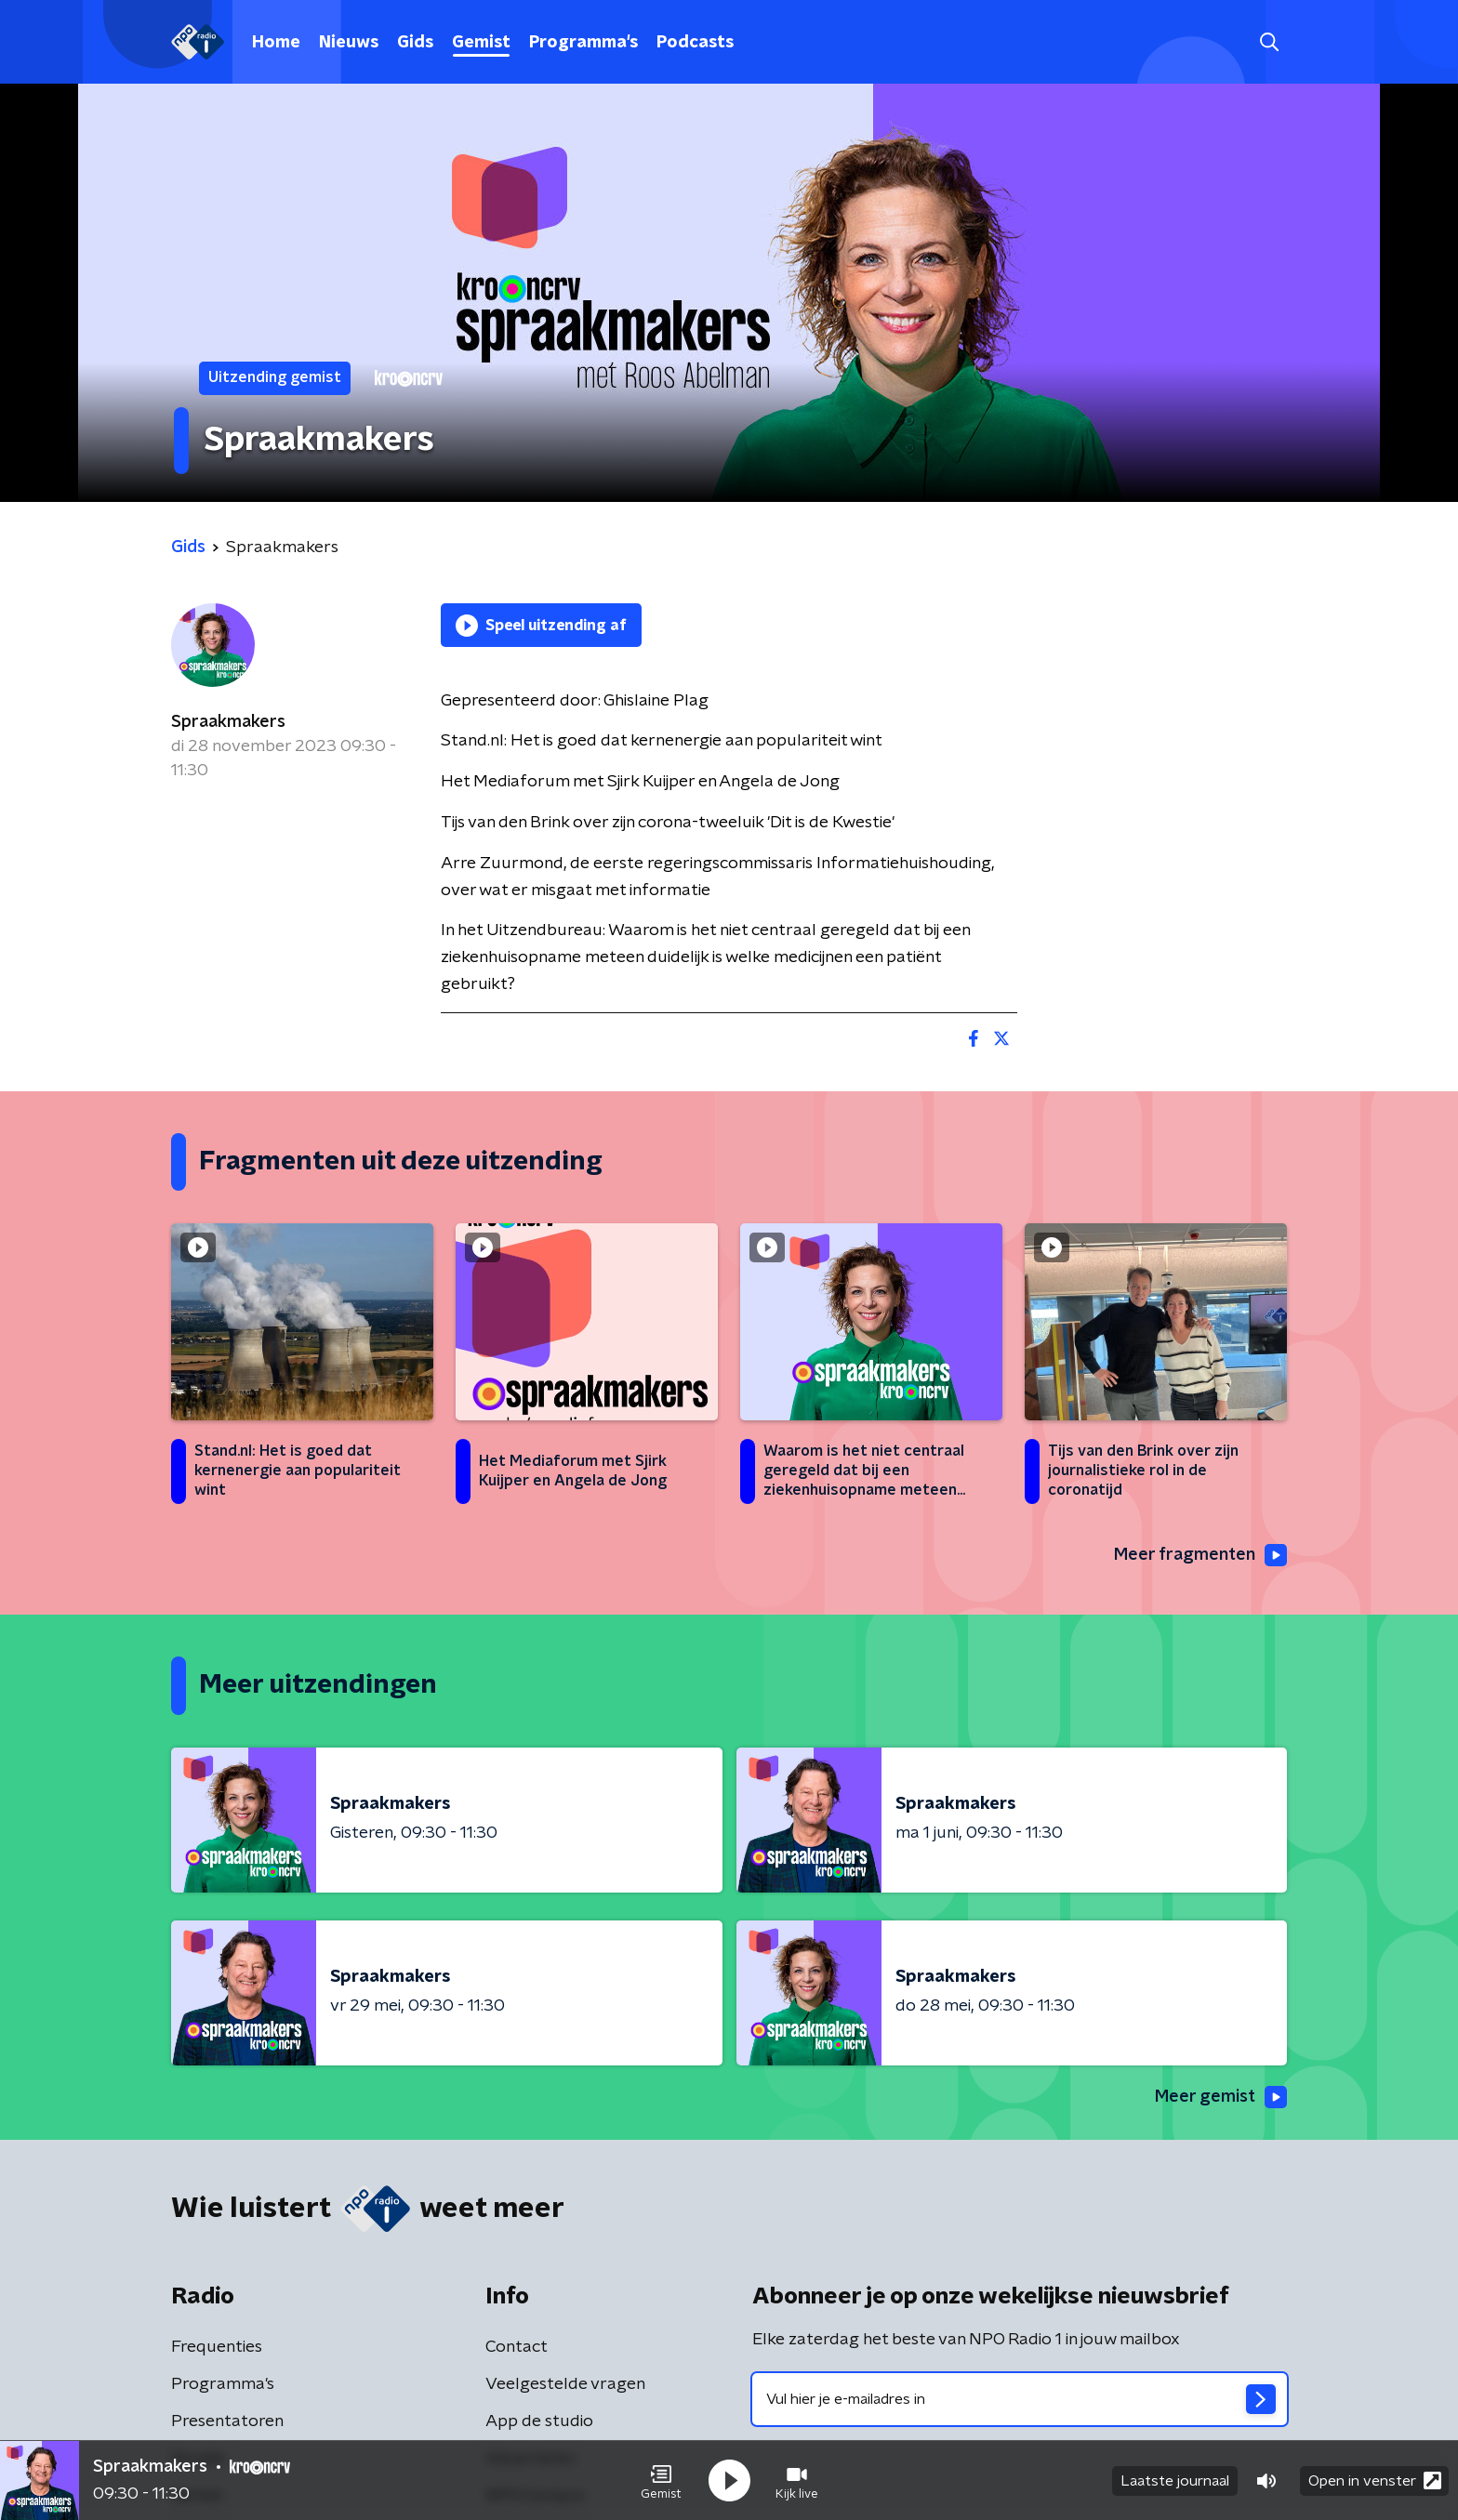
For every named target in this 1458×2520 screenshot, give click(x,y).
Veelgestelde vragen (565, 2384)
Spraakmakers (228, 722)
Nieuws (348, 42)
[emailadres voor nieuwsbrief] (1019, 2399)
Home (276, 42)
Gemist (481, 42)
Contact (516, 2347)
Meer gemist (1221, 2097)
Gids (415, 42)
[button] (661, 2481)
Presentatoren (227, 2421)
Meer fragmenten (1200, 1555)
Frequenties (216, 2347)
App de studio (539, 2421)
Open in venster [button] (1374, 2480)
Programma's (583, 42)
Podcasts (695, 42)
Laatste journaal (1174, 2481)
